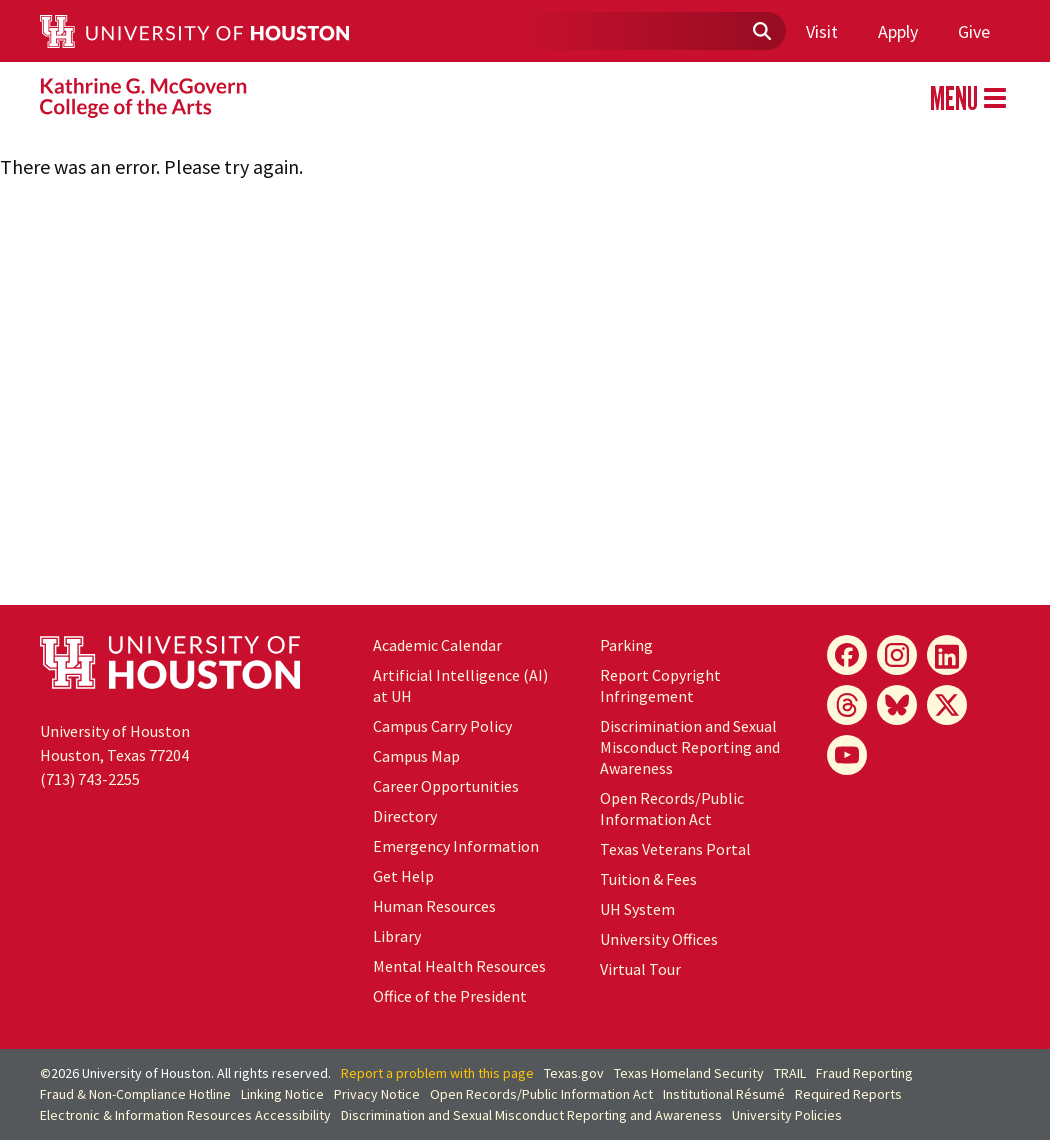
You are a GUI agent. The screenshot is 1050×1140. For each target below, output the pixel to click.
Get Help (403, 876)
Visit (822, 31)
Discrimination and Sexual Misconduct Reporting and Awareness (690, 747)
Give (974, 31)
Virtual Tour (640, 969)
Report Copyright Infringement (660, 685)
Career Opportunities (446, 786)
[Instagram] (897, 655)
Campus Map (416, 756)
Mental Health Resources (459, 966)
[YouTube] (847, 755)
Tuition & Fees (648, 879)
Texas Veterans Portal (675, 849)
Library (397, 936)
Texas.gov (574, 1073)
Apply (898, 31)
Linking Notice (282, 1094)
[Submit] (761, 32)
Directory (405, 816)
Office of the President (450, 996)
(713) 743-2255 (90, 779)
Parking (626, 645)
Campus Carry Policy (442, 726)
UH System (637, 909)
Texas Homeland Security (689, 1073)
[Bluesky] (897, 705)
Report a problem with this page (437, 1073)
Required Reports (848, 1094)
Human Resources (434, 906)
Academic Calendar (437, 645)
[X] (947, 705)
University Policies (787, 1115)
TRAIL (790, 1073)
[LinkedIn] (947, 655)
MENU (968, 98)
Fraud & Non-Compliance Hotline (135, 1094)
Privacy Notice (377, 1094)
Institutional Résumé (724, 1094)
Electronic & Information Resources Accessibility (185, 1115)
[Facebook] (847, 655)
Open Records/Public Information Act (672, 808)
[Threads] (847, 705)
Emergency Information (456, 846)
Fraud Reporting (864, 1073)
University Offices (659, 939)
